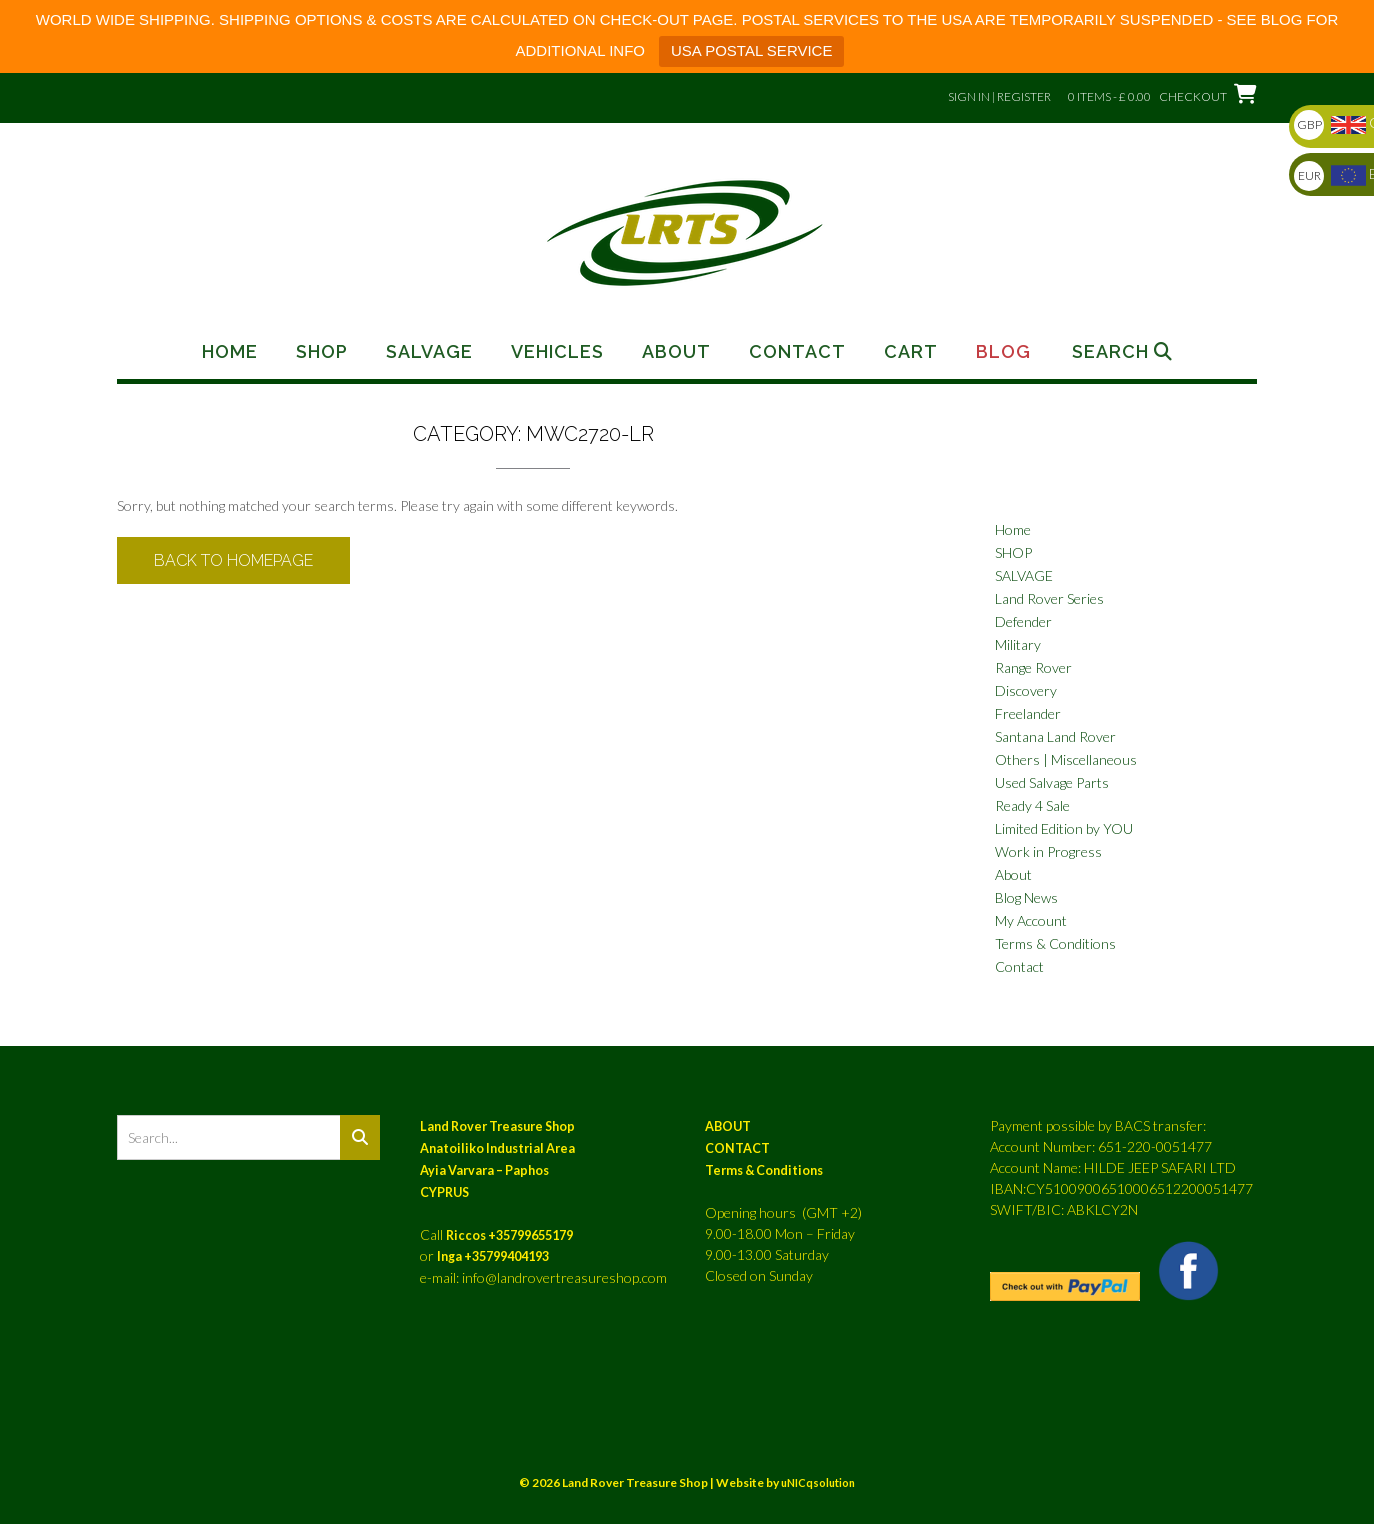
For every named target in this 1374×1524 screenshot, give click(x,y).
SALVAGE (1024, 575)
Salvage (429, 352)
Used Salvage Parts (1052, 782)
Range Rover (1033, 667)
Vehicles (557, 352)
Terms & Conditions (1055, 943)
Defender (1023, 621)
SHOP (1013, 552)
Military (1018, 644)
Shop (322, 352)
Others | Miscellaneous (1066, 759)
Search (1122, 352)
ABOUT (728, 1126)
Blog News (1026, 897)
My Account (1031, 920)
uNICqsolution (818, 1482)
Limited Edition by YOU (1064, 828)
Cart (911, 352)
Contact (797, 352)
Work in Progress (1048, 851)
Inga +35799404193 (493, 1256)
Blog (1003, 352)
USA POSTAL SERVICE (751, 50)
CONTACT (737, 1148)
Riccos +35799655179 (509, 1235)
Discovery (1026, 690)
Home (230, 352)
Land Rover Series (1049, 598)
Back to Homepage (233, 560)
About (676, 352)
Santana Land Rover (1055, 736)
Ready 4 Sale (1032, 805)
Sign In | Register (999, 96)
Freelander (1028, 713)
